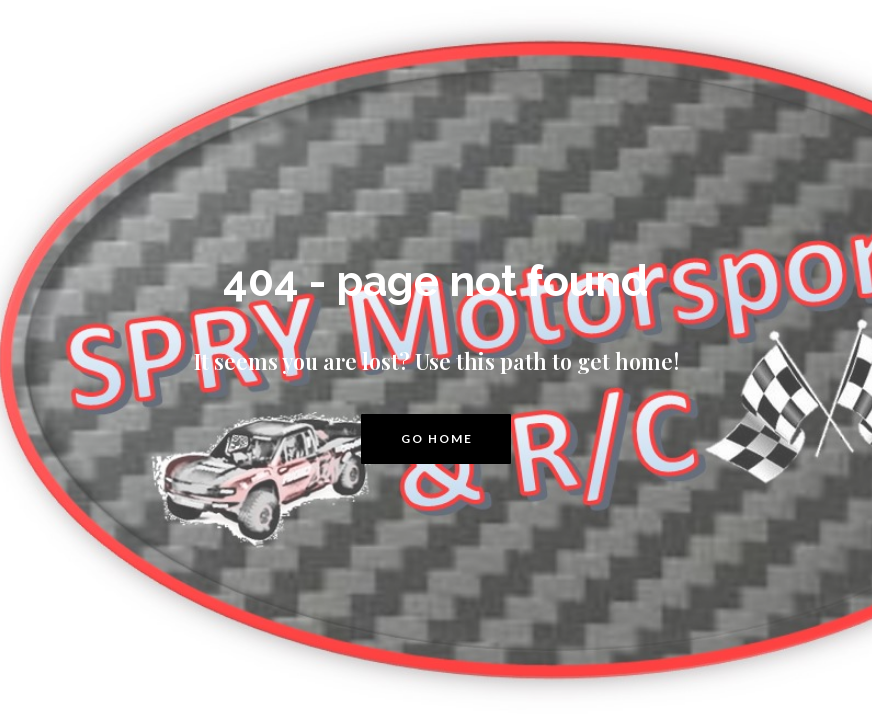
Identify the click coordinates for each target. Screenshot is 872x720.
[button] (436, 439)
